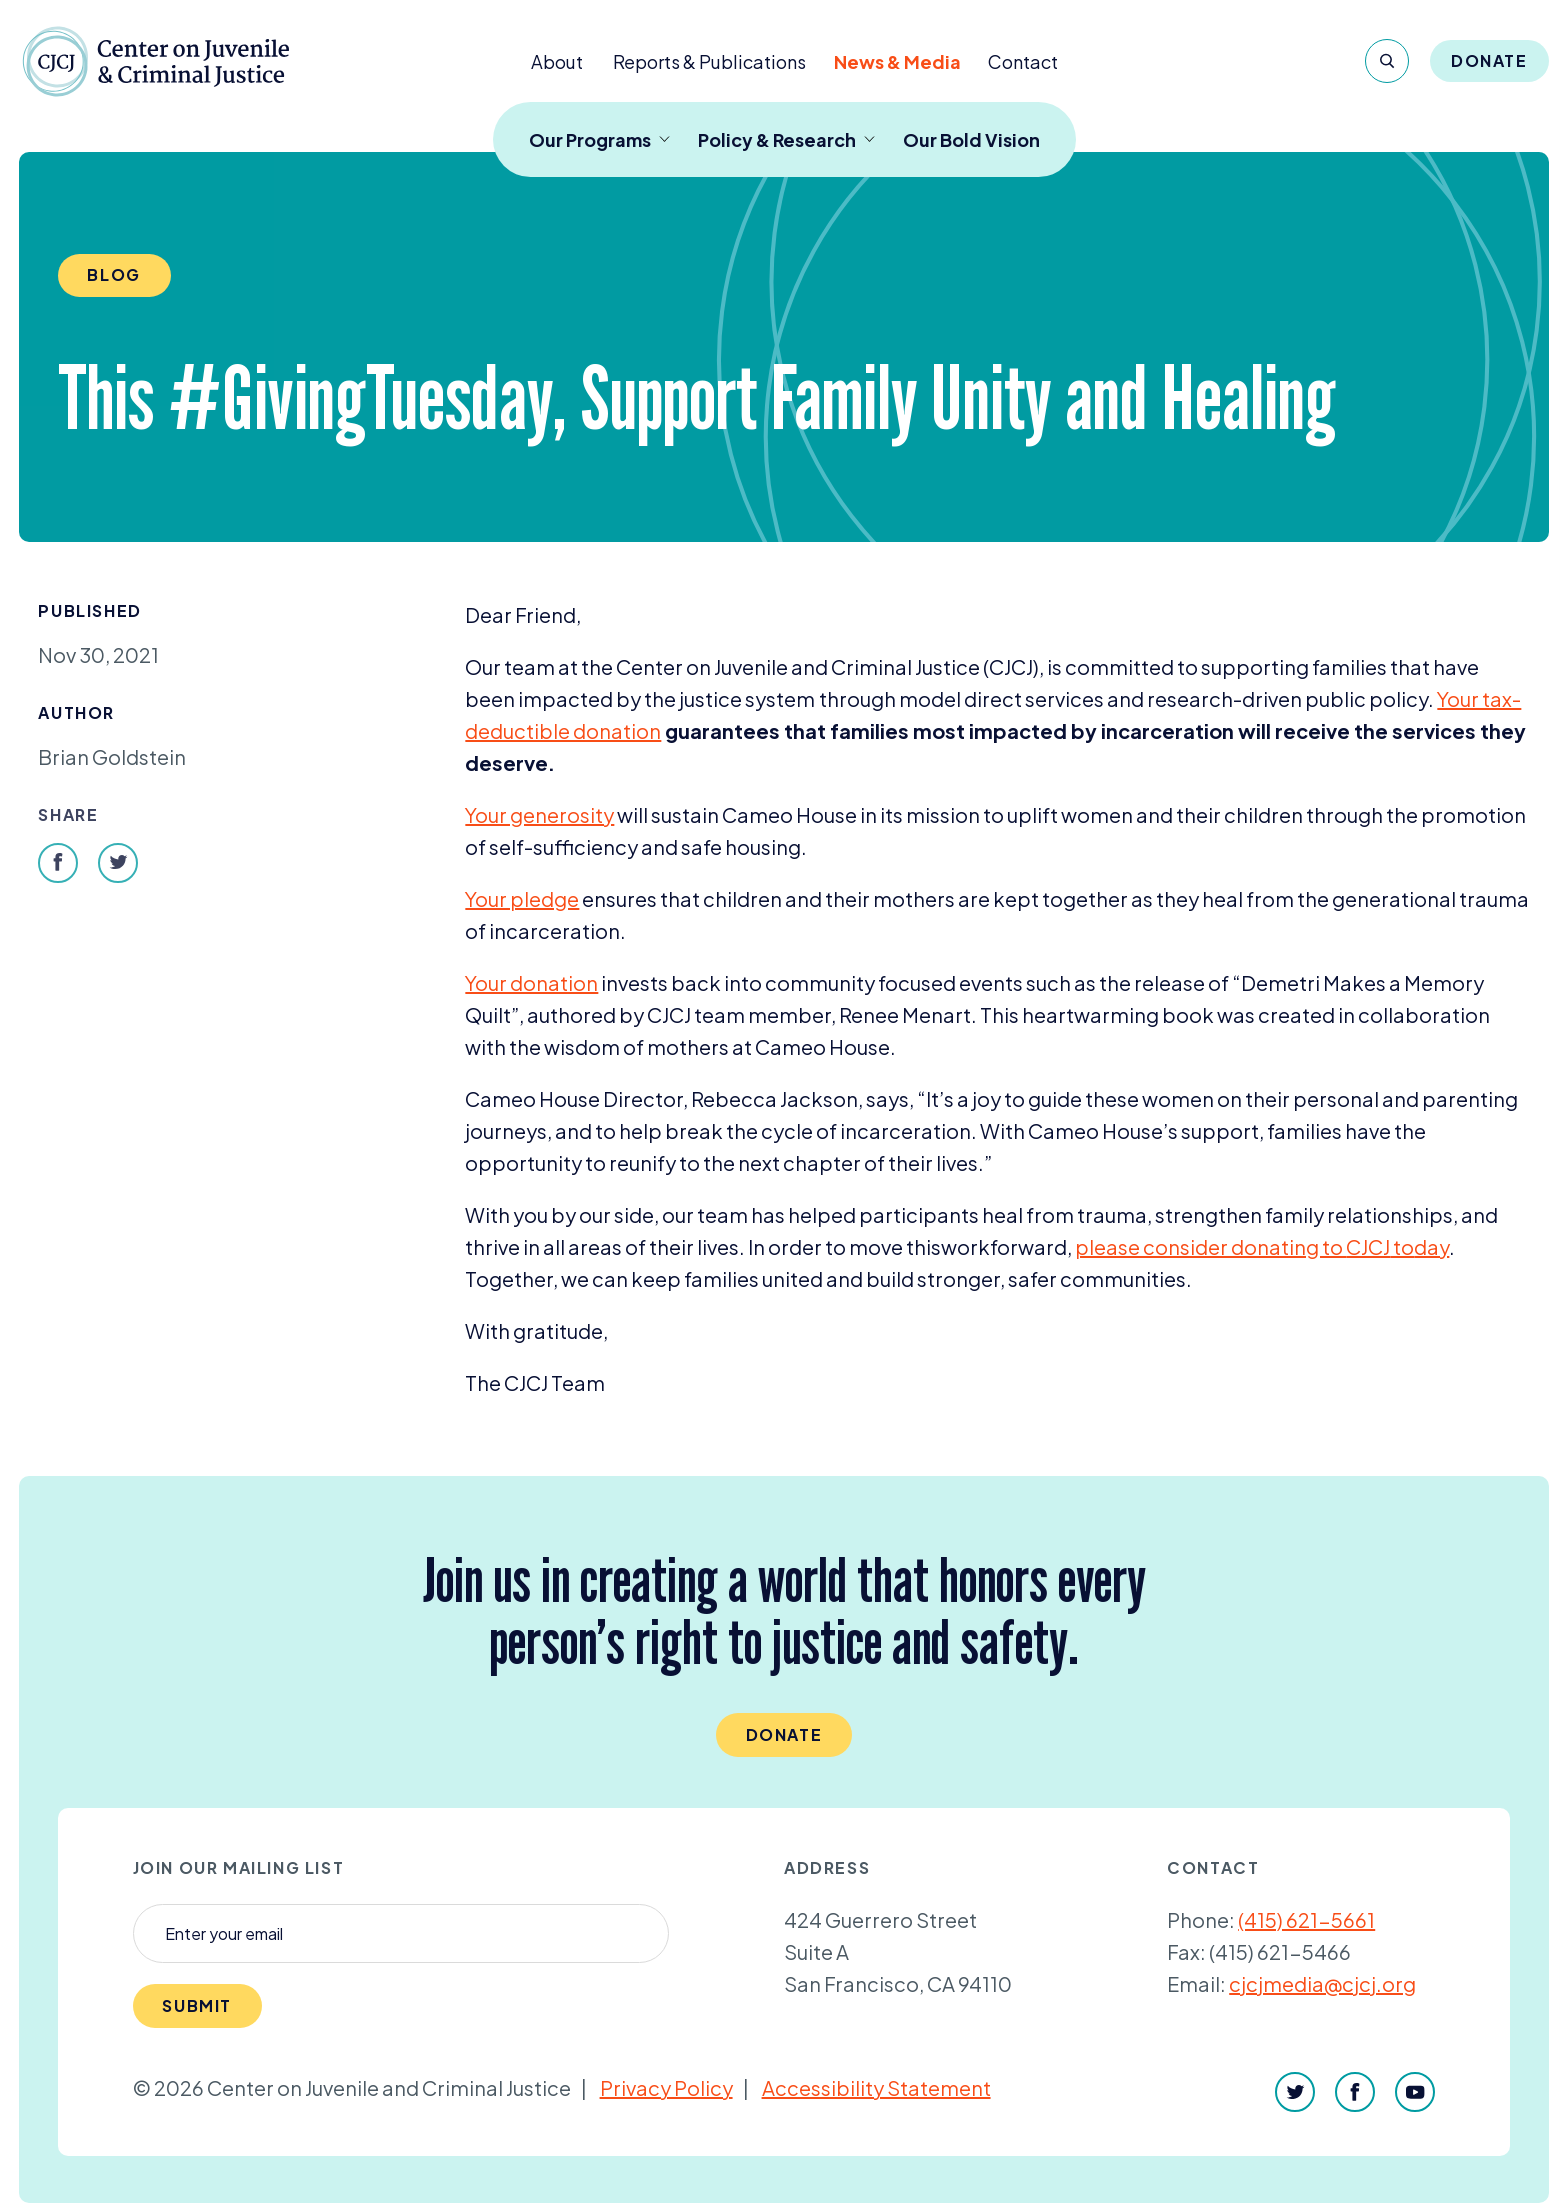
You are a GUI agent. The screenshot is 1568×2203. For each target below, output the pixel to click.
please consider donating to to (1244, 1246)
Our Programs (599, 139)
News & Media (897, 61)
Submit (197, 2005)
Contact (1023, 61)
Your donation (531, 982)
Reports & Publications (709, 61)
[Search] (1387, 61)
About (557, 61)
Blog (113, 274)
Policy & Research (786, 139)
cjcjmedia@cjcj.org (1322, 1983)
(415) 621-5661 (1306, 1919)
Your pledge (522, 898)
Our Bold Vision (971, 139)
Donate (1489, 60)
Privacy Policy (666, 2087)
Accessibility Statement (876, 2087)
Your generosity (539, 814)
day (1431, 1246)
